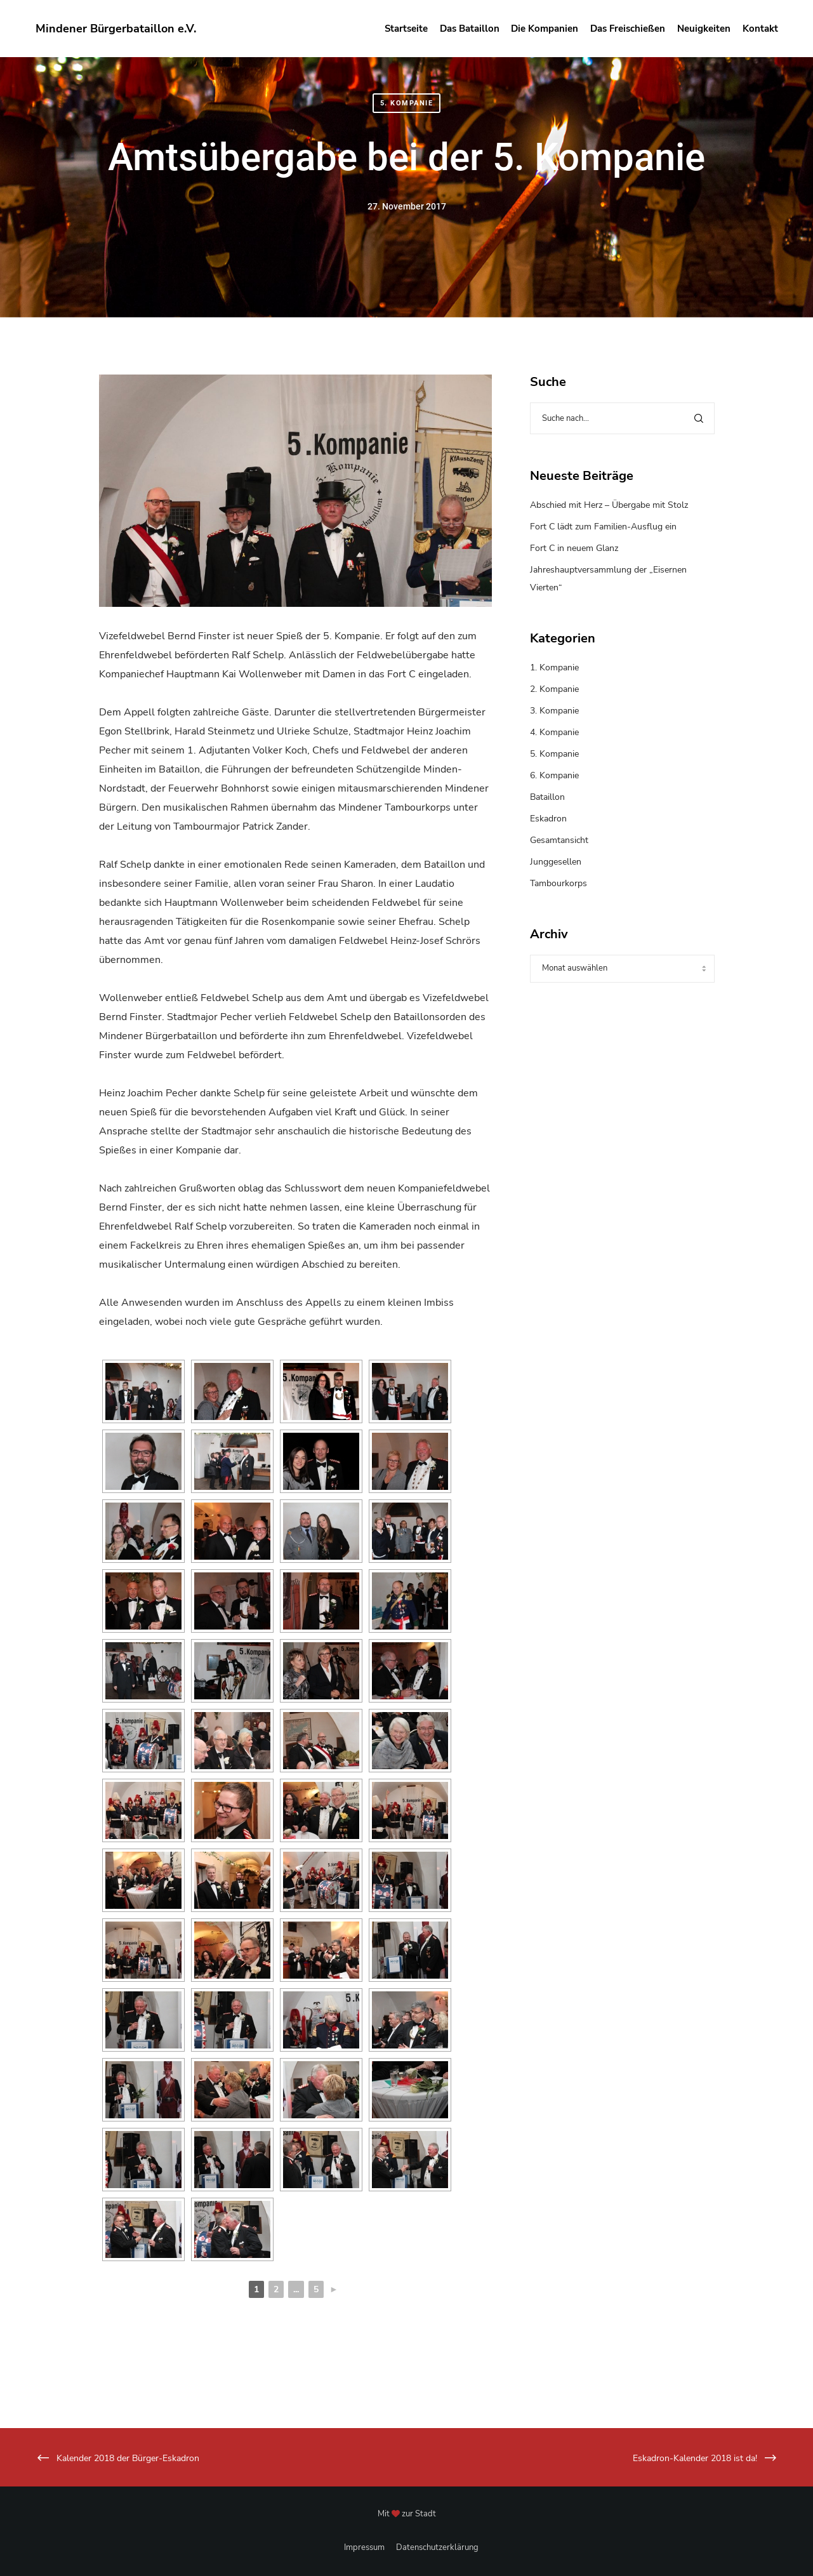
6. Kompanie (554, 775)
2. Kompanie (554, 689)
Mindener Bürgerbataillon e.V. (116, 28)
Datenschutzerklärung (437, 2547)
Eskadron (548, 819)
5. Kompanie (406, 103)
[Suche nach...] (622, 418)
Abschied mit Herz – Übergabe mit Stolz (609, 505)
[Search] (699, 418)
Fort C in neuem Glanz (574, 548)
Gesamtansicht (559, 840)
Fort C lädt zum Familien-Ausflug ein (603, 527)
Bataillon (547, 797)
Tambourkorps (558, 883)
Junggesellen (555, 862)
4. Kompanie (554, 732)
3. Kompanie (554, 711)
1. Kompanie (554, 667)
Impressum (364, 2547)
